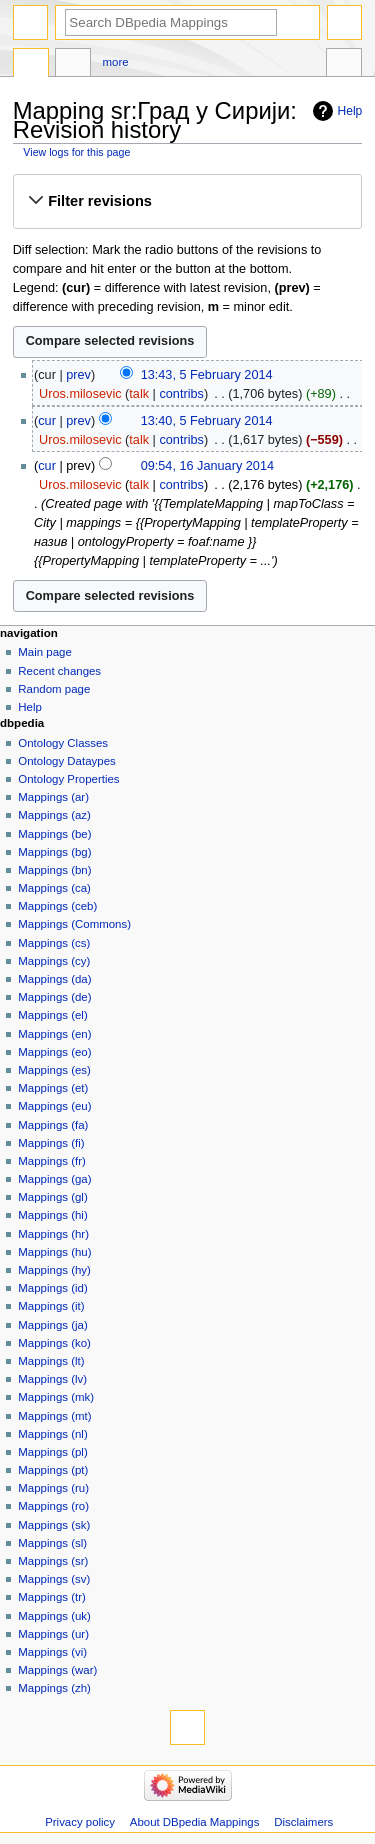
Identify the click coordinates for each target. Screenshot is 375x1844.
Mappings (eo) (54, 1052)
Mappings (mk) (56, 1397)
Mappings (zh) (54, 1688)
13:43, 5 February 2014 (207, 375)
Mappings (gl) (52, 1197)
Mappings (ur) (53, 1634)
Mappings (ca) (54, 888)
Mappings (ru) (53, 1488)
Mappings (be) (54, 834)
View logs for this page (76, 152)
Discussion (73, 65)
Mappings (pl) (52, 1452)
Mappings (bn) (54, 870)
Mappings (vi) (52, 1652)
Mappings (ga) (54, 1179)
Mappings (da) (54, 979)
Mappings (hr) (53, 1234)
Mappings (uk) (54, 1616)
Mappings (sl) (52, 1543)
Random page (54, 689)
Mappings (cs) (54, 943)
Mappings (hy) (54, 1270)
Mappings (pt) (53, 1470)
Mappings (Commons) (74, 924)
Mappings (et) (53, 1088)
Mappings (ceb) (57, 906)
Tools (344, 65)
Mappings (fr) (51, 1161)
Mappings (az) (54, 815)
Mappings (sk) (54, 1525)
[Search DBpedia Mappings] (171, 22)
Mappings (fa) (53, 1125)
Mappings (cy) (54, 961)
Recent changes (59, 671)
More (116, 62)
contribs (181, 394)
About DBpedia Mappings (195, 1822)
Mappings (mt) (54, 1416)
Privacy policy (80, 1822)
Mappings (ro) (53, 1506)
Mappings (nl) (52, 1434)
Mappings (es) (54, 1070)
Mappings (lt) (51, 1361)
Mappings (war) (57, 1670)
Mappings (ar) (53, 797)
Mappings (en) (54, 1034)
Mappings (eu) (54, 1106)
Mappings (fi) (51, 1143)
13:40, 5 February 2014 (207, 421)
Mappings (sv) (54, 1579)
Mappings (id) (52, 1288)
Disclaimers (303, 1822)
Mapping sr (31, 65)
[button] (187, 201)
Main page (45, 652)
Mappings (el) (52, 1015)
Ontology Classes (63, 743)
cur (47, 421)
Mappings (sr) (53, 1561)
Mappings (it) (51, 1306)
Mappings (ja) (52, 1325)
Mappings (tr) (51, 1597)
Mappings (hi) (52, 1215)
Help (350, 111)
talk (139, 394)
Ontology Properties (68, 779)
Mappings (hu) (54, 1252)
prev (78, 375)
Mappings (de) (54, 997)
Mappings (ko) (54, 1343)
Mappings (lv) (52, 1379)
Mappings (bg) (54, 852)
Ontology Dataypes (66, 761)
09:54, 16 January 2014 (207, 466)
